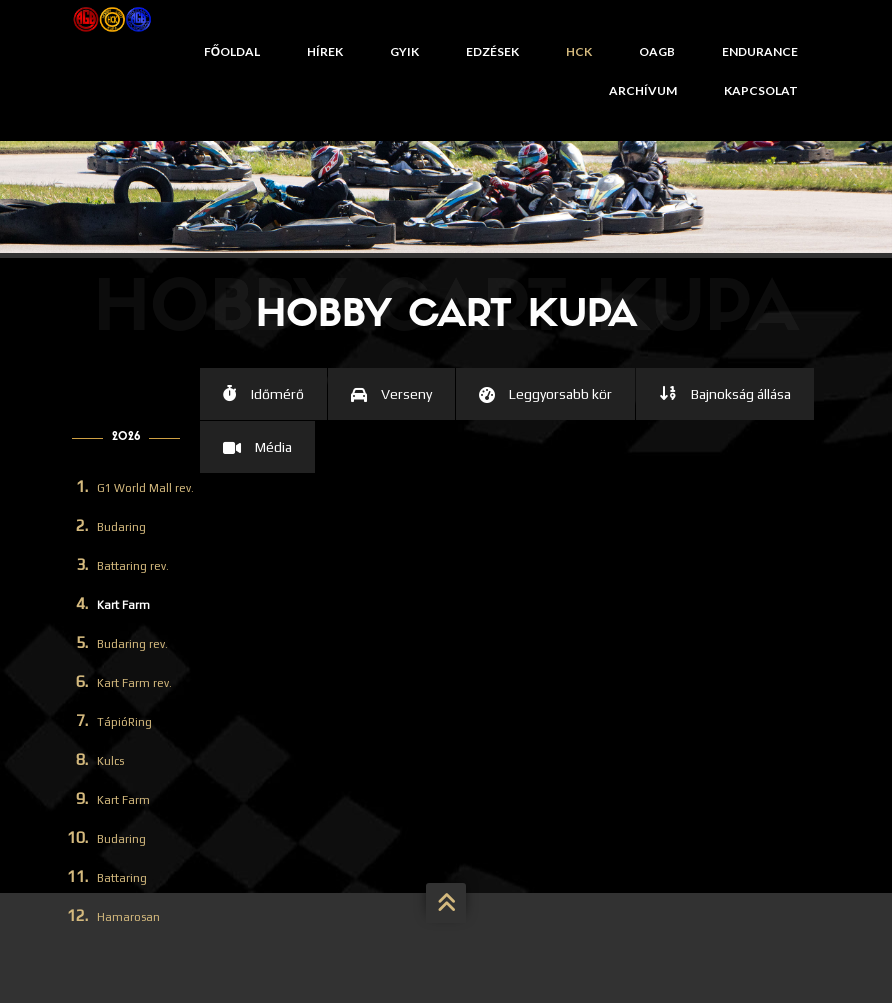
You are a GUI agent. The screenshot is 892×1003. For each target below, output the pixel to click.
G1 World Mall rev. (145, 488)
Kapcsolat (761, 90)
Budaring (121, 527)
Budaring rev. (132, 644)
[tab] (263, 394)
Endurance (760, 51)
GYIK (404, 51)
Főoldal (232, 51)
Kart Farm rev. (134, 683)
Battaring (122, 878)
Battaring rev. (133, 566)
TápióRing (124, 722)
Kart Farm (123, 605)
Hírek (325, 51)
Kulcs (110, 761)
